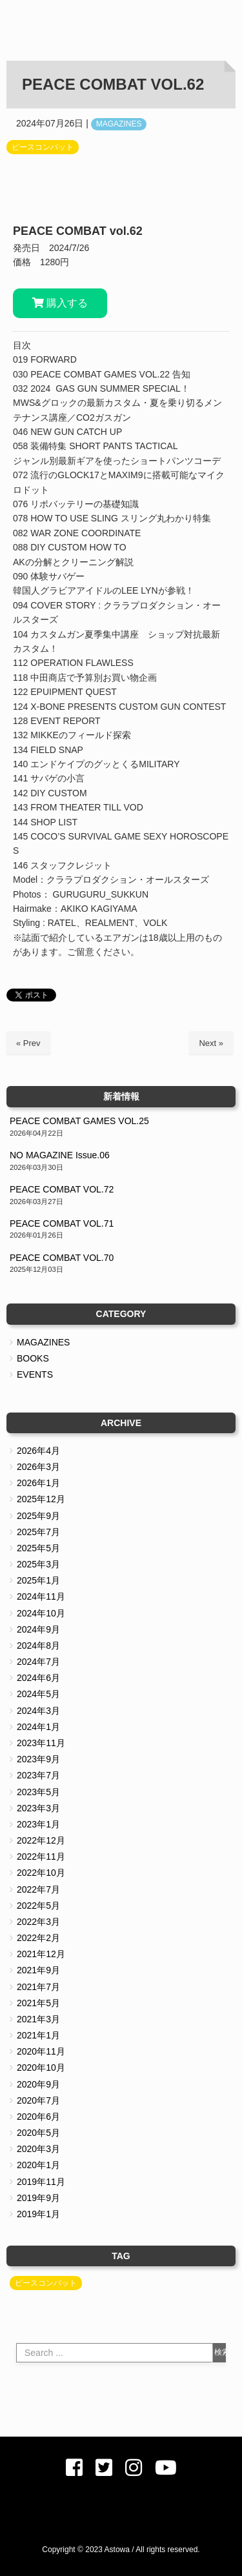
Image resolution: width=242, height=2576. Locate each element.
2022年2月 (38, 1938)
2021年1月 (38, 2035)
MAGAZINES (119, 123)
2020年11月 (41, 2051)
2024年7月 (38, 1661)
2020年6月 (38, 2116)
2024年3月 (38, 1711)
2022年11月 (41, 1856)
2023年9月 (38, 1759)
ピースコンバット (43, 147)
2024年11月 (41, 1596)
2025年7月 (38, 1532)
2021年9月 (38, 1970)
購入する (60, 302)
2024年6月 (38, 1678)
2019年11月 (41, 2182)
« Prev (28, 1043)
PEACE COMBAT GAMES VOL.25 (79, 1121)
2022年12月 (41, 1840)
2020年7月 (38, 2100)
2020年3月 (38, 2149)
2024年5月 (38, 1694)
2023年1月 (38, 1824)
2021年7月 (38, 1987)
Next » (211, 1043)
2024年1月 (38, 1727)
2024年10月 (41, 1613)
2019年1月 (38, 2214)
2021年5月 (38, 2003)
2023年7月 (38, 1775)
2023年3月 (38, 1808)
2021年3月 (38, 2019)
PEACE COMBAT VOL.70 (62, 1258)
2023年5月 (38, 1792)
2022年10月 (41, 1872)
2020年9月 (38, 2084)
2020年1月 (38, 2165)
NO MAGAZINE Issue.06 (60, 1155)
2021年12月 (41, 1954)
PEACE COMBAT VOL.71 (62, 1223)
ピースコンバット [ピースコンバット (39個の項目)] (46, 2283)
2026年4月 (38, 1450)
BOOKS (33, 1358)
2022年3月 (38, 1922)
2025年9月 (38, 1516)
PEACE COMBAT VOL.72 (62, 1189)
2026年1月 (38, 1483)
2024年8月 (38, 1645)
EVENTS (35, 1374)
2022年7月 (38, 1889)
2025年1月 (38, 1580)
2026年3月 (38, 1467)
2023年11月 (41, 1743)
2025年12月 (41, 1499)
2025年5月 (38, 1548)
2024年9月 (38, 1629)
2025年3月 (38, 1564)
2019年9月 (38, 2198)
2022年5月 (38, 1905)
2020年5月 (38, 2133)
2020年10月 (41, 2067)
